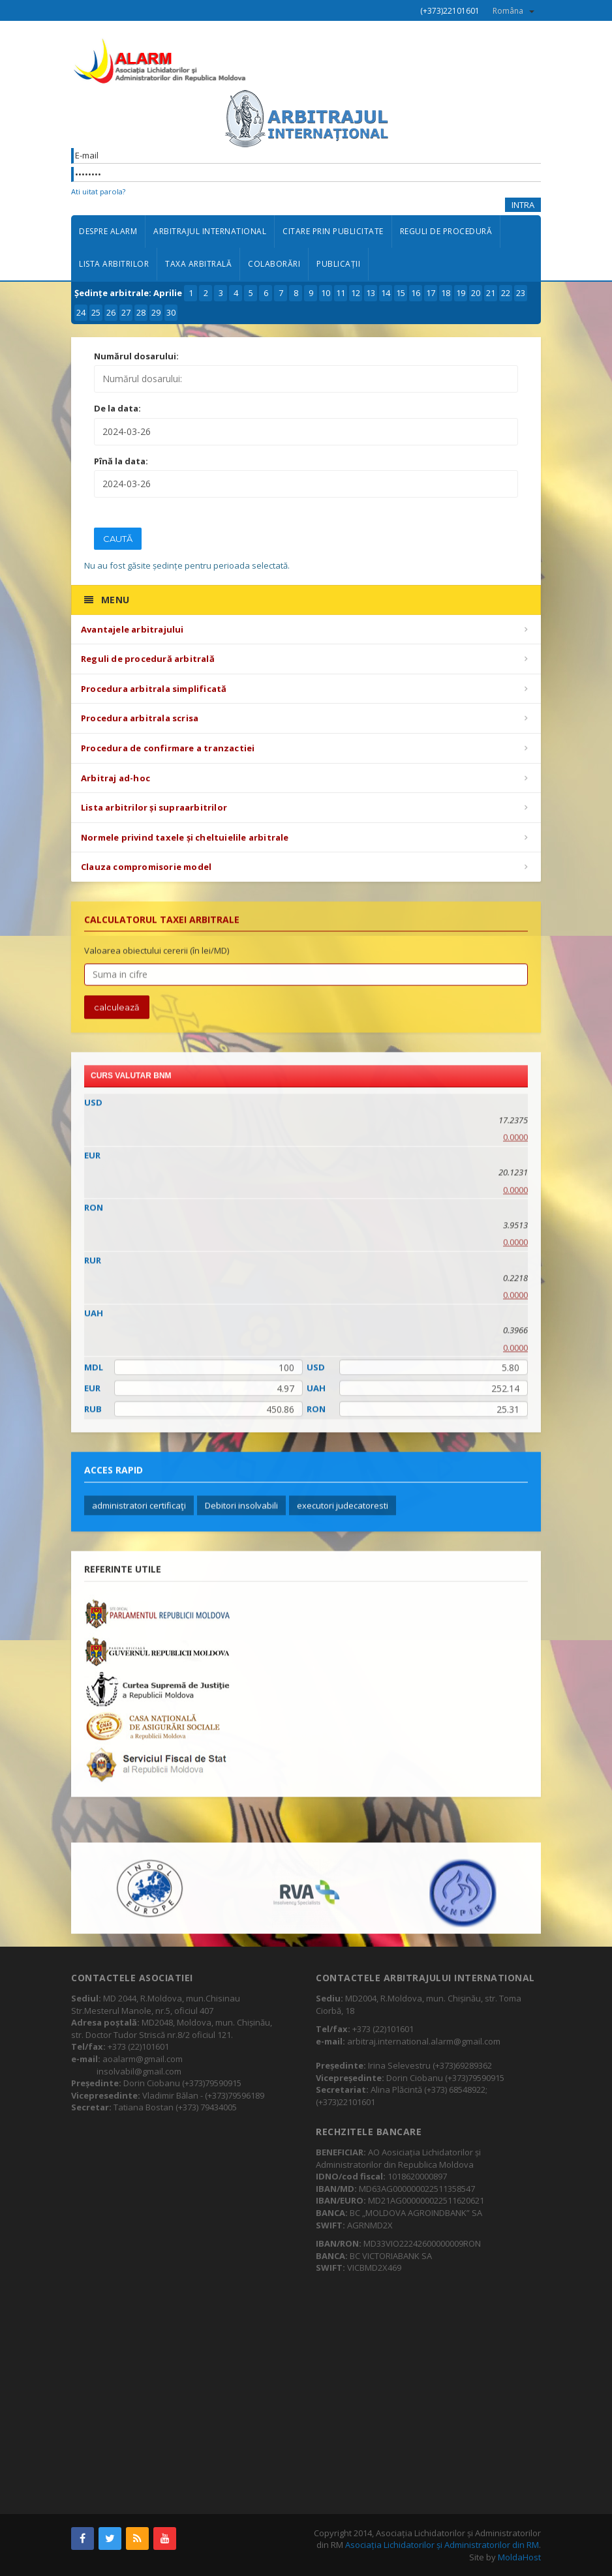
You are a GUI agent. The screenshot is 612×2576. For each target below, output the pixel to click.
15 (400, 293)
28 (140, 312)
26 (110, 312)
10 (325, 293)
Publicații (338, 263)
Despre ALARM (108, 231)
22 (505, 293)
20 (475, 293)
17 (430, 293)
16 (415, 293)
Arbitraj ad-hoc (115, 778)
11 (340, 293)
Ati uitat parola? (98, 191)
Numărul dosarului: (136, 356)
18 (445, 293)
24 (80, 312)
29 (156, 312)
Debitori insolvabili (241, 1515)
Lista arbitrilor (114, 263)
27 (125, 312)
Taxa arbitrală (198, 263)
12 (355, 293)
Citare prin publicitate (333, 231)
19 (460, 293)
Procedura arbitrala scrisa (139, 718)
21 (490, 293)
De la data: (117, 408)
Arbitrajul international (209, 231)
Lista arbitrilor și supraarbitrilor (154, 807)
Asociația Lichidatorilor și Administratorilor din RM (442, 2545)
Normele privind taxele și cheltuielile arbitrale (185, 837)
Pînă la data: (121, 461)
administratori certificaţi (139, 1515)
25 (95, 312)
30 (171, 312)
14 (385, 293)
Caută (117, 538)
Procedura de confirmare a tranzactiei (167, 748)
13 (370, 293)
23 (520, 293)
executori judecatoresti (342, 1515)
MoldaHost (519, 2557)
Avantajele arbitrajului (132, 629)
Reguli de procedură (446, 231)
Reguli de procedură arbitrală (148, 659)
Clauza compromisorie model (146, 867)
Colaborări (274, 263)
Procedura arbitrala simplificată (153, 689)
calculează (117, 1016)
